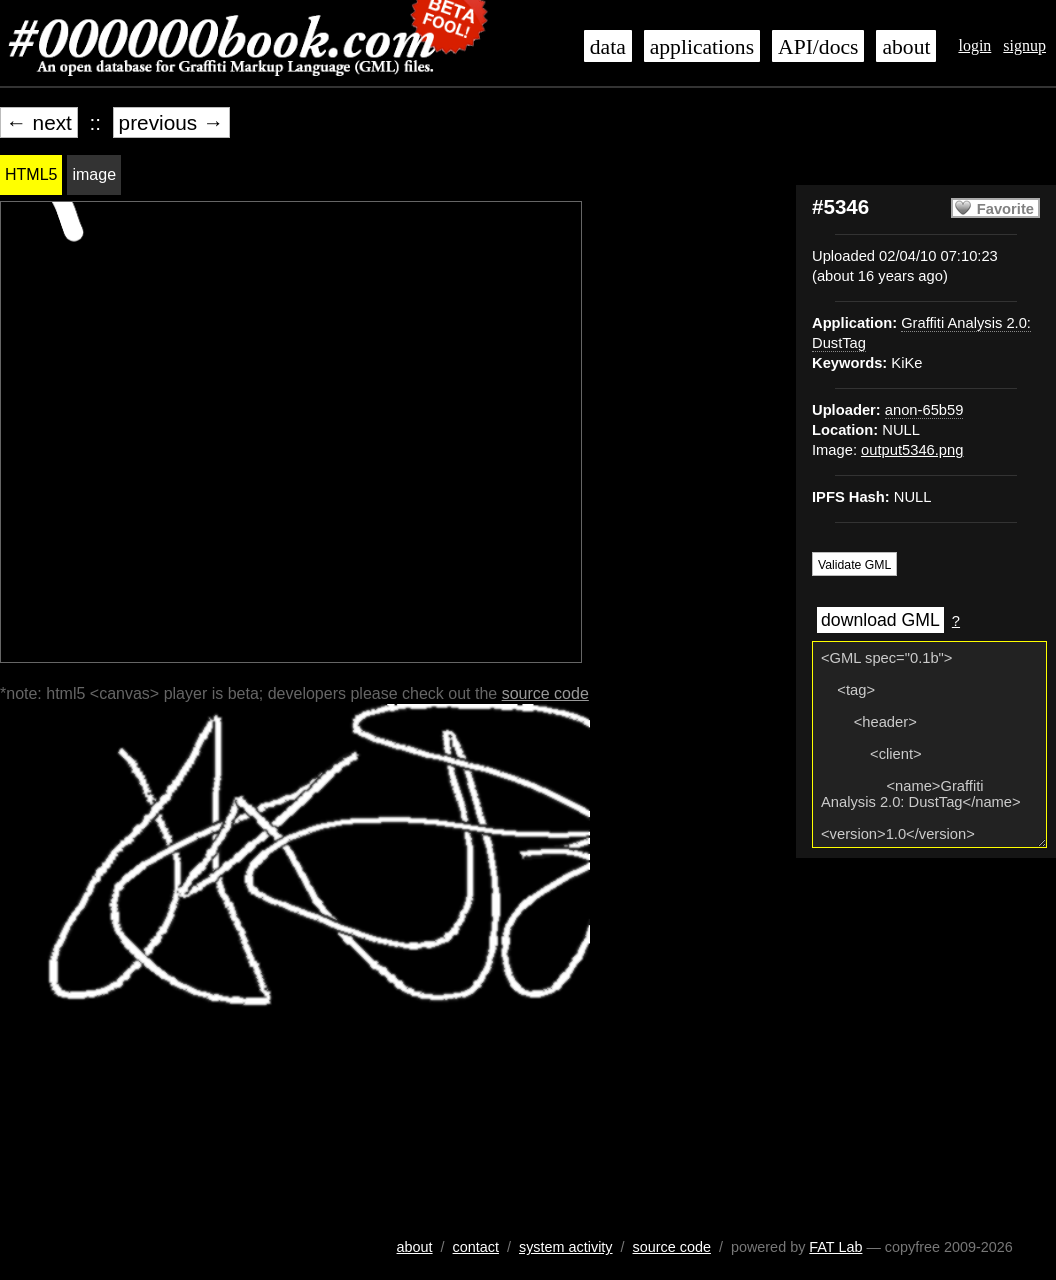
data (608, 47)
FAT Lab (835, 1247)
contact (476, 1247)
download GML (880, 620)
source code (545, 693)
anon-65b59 (924, 410)
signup (1024, 45)
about (906, 47)
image (94, 174)
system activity (566, 1247)
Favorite (1005, 209)
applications (702, 47)
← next (39, 122)
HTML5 (31, 174)
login (974, 45)
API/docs (818, 47)
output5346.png (912, 450)
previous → (171, 122)
